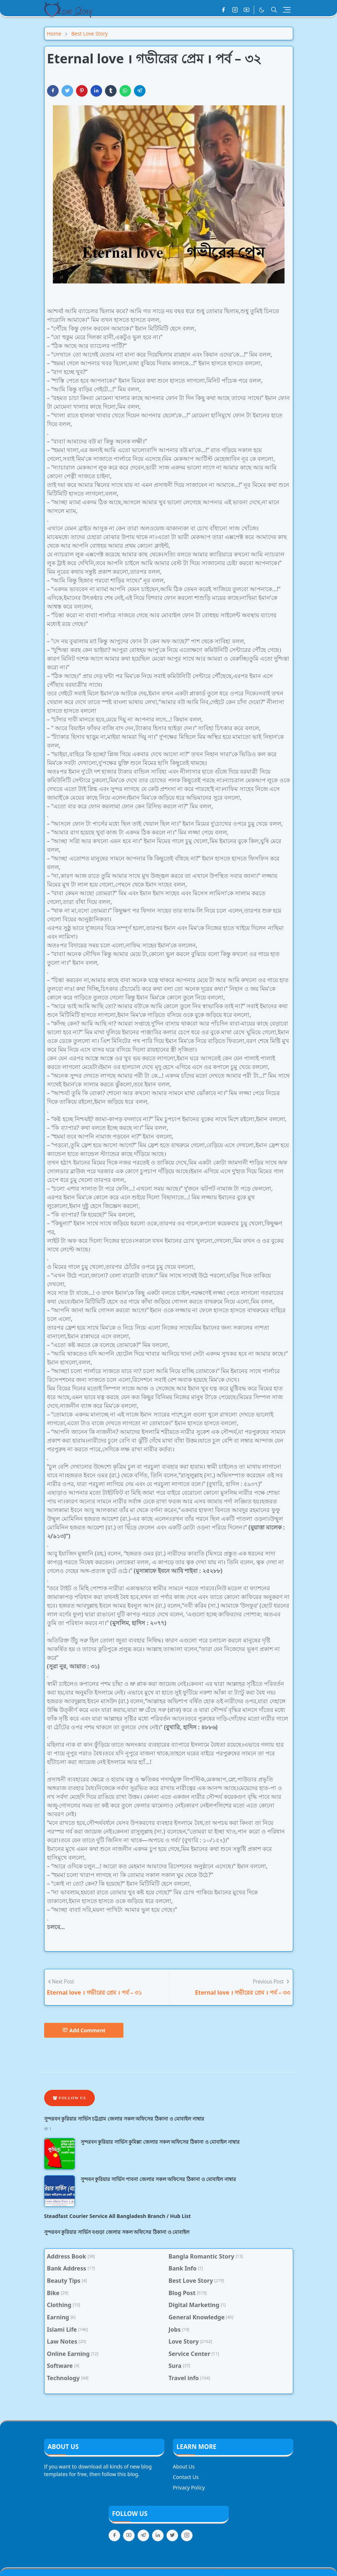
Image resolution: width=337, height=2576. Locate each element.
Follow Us (69, 2098)
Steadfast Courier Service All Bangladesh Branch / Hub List (117, 2216)
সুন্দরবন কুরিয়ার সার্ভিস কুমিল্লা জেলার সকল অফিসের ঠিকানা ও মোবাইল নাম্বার (160, 2141)
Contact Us (186, 2477)
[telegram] (143, 2535)
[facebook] (223, 9)
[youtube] (246, 9)
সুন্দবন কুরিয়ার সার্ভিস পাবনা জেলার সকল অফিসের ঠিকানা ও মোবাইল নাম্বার (158, 2179)
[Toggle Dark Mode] (262, 10)
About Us (184, 2466)
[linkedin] (158, 2535)
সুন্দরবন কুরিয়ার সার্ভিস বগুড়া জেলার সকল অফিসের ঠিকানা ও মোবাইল (117, 2231)
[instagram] (235, 9)
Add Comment (84, 2030)
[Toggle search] (274, 9)
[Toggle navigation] (287, 10)
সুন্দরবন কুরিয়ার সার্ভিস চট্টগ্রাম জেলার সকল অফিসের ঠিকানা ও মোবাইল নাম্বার (124, 2118)
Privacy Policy (189, 2487)
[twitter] (172, 2535)
